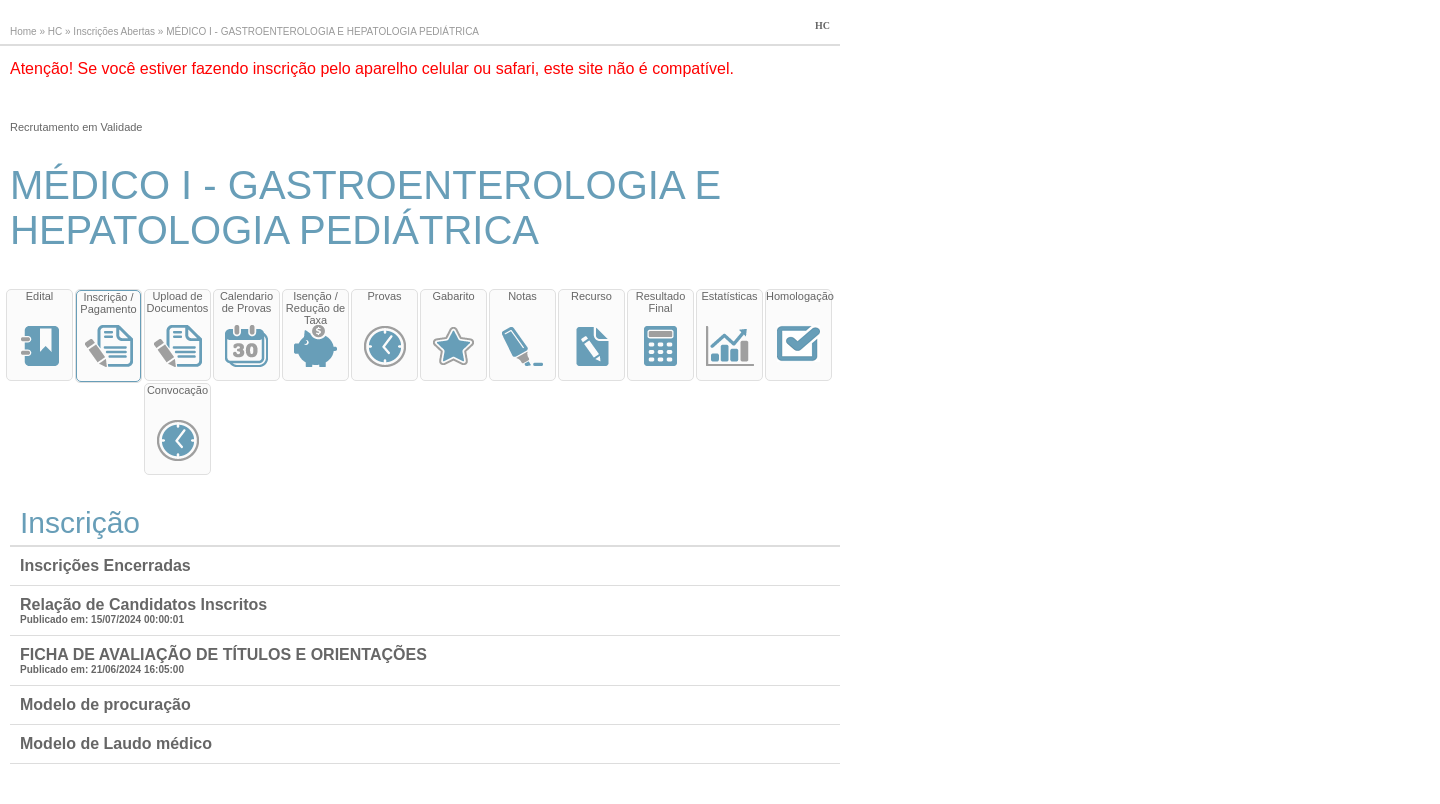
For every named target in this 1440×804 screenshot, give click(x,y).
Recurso (591, 296)
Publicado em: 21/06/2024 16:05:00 (102, 669)
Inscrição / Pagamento (108, 303)
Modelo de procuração (105, 704)
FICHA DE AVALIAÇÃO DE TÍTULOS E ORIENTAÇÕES (223, 654)
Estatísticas (729, 296)
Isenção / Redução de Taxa (315, 308)
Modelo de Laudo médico (116, 743)
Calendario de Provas (246, 302)
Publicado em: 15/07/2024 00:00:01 (102, 619)
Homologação (798, 296)
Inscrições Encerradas (105, 565)
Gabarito (453, 296)
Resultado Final (661, 302)
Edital (40, 296)
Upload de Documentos (178, 302)
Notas (522, 296)
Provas (384, 296)
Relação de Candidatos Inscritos (143, 604)
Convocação (177, 390)
